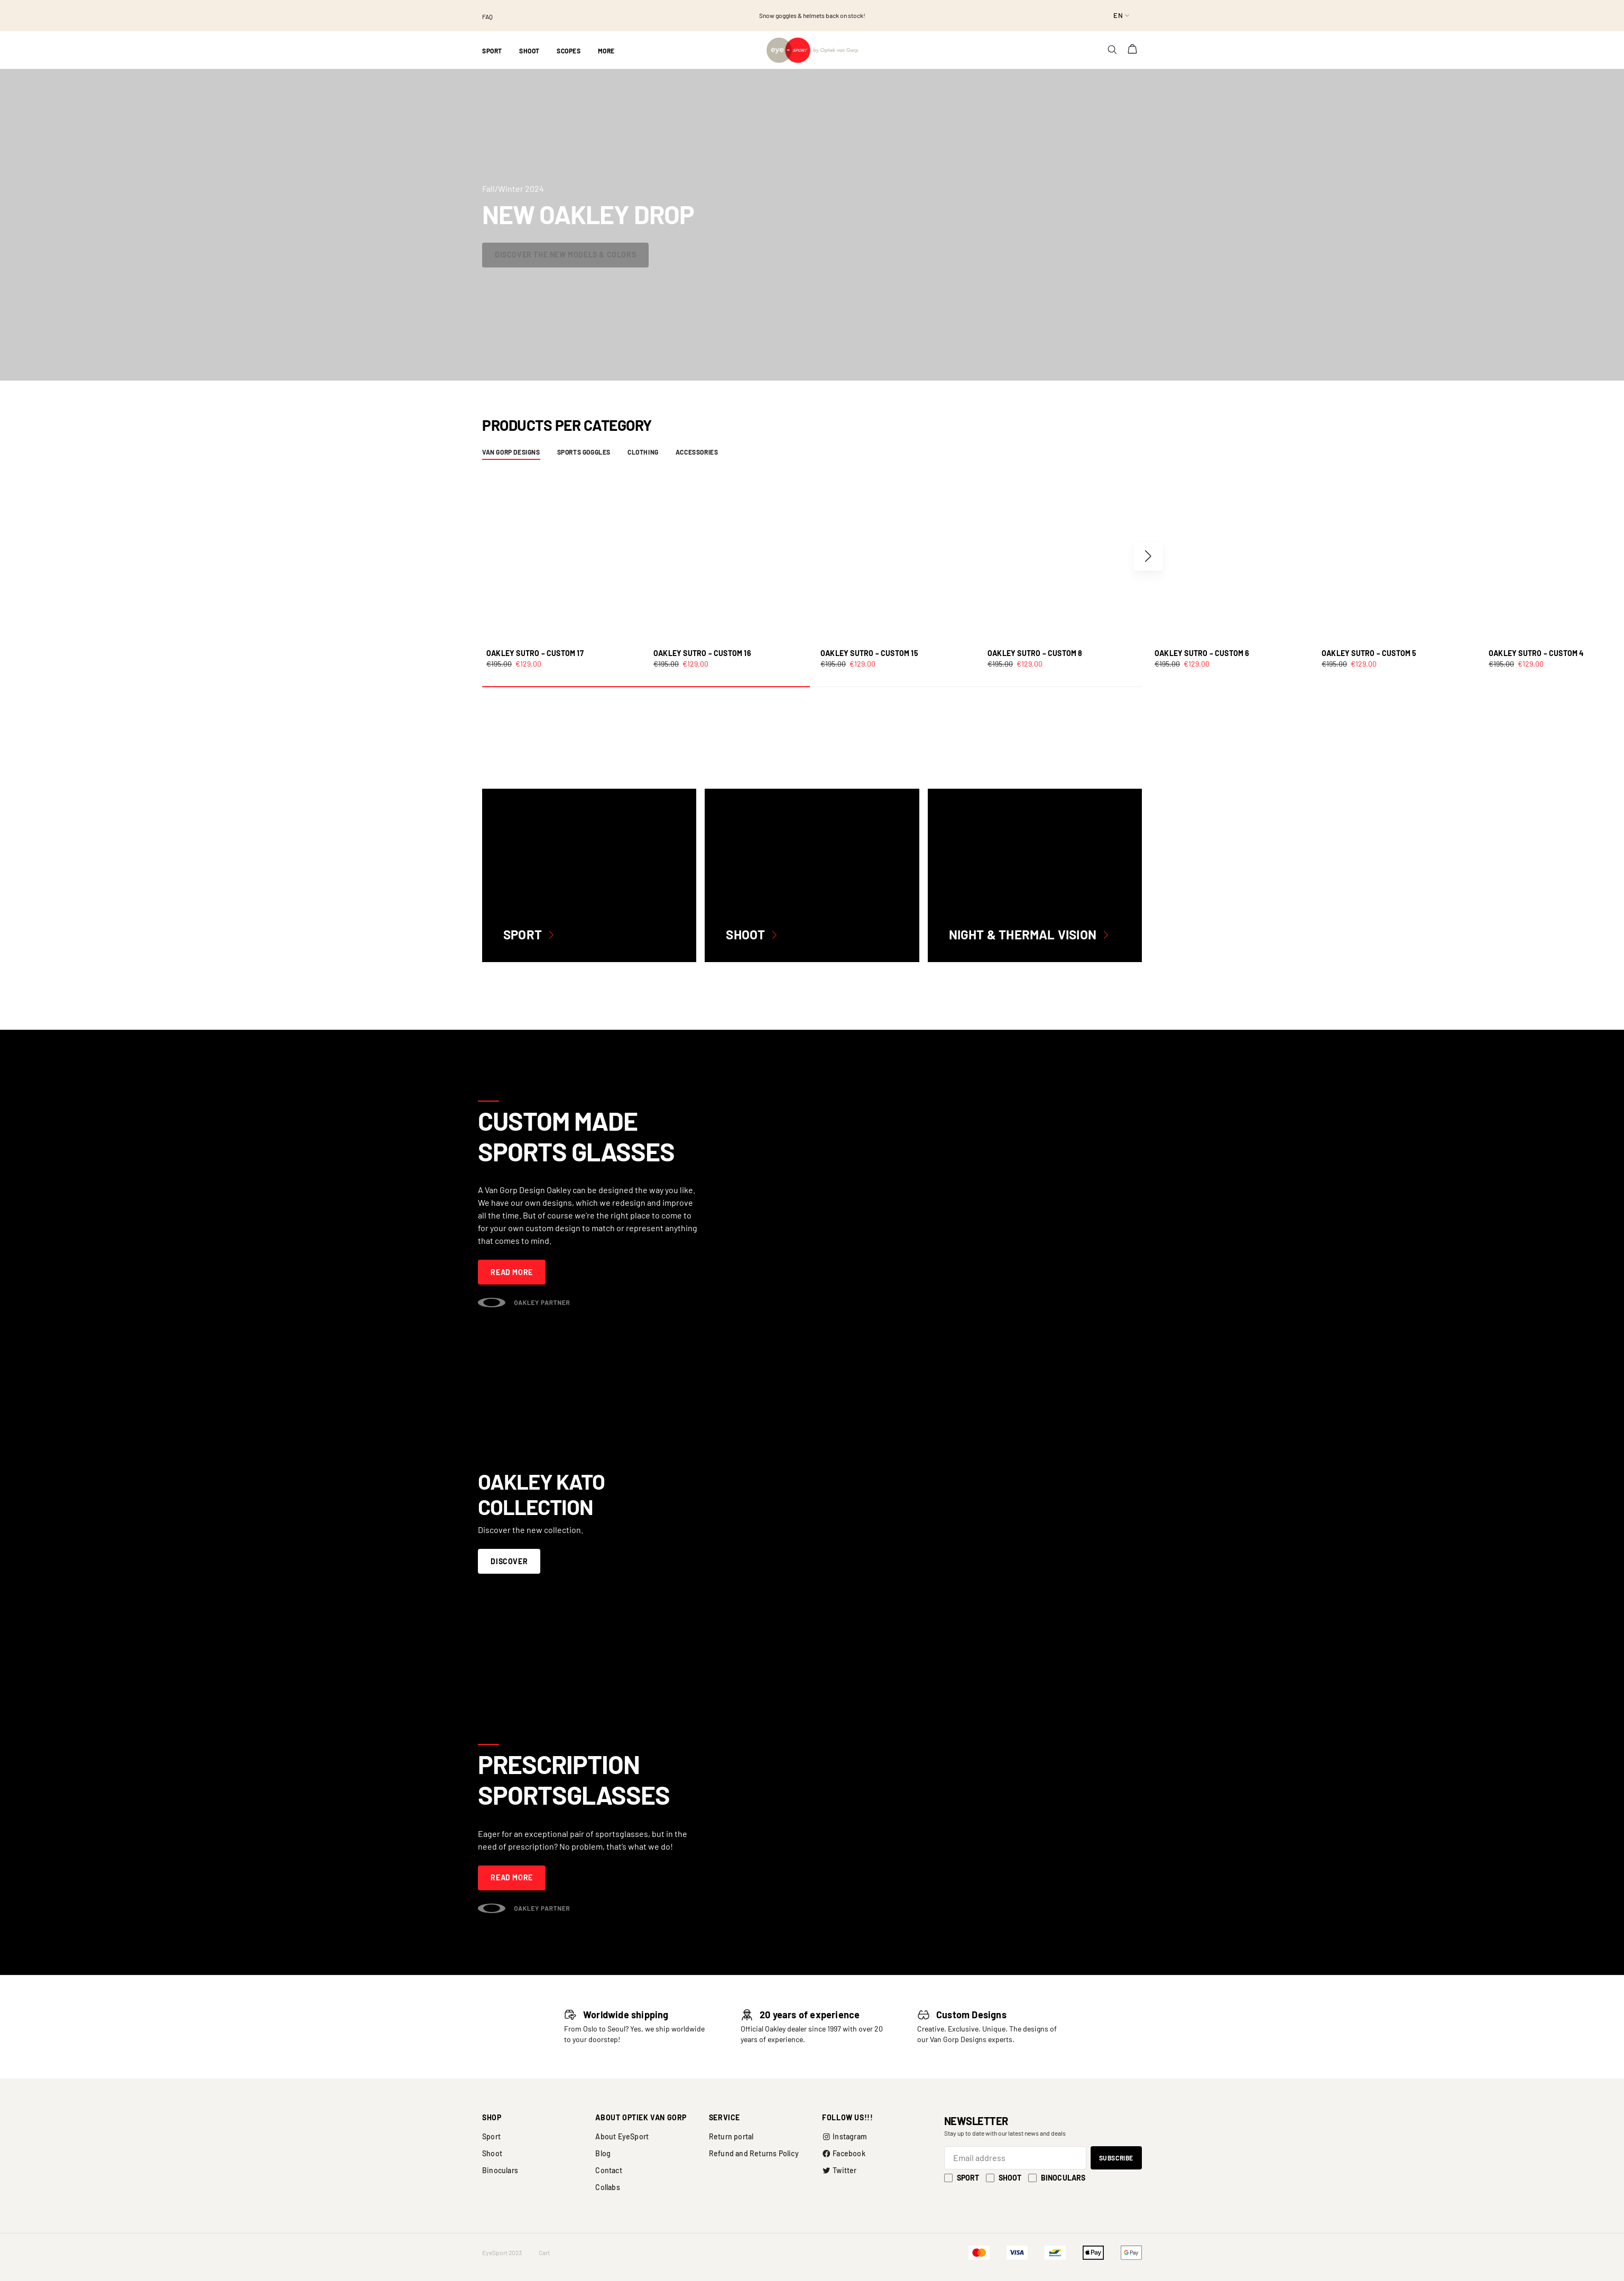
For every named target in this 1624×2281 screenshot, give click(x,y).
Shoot (492, 2153)
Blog (603, 2153)
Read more (511, 1272)
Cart (544, 2252)
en (1118, 15)
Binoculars (500, 2170)
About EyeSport (622, 2136)
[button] (1148, 556)
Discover (509, 1561)
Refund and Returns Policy (754, 2153)
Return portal (731, 2136)
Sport (491, 2136)
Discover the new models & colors (565, 254)
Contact (608, 2170)
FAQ (487, 16)
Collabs (607, 2187)
